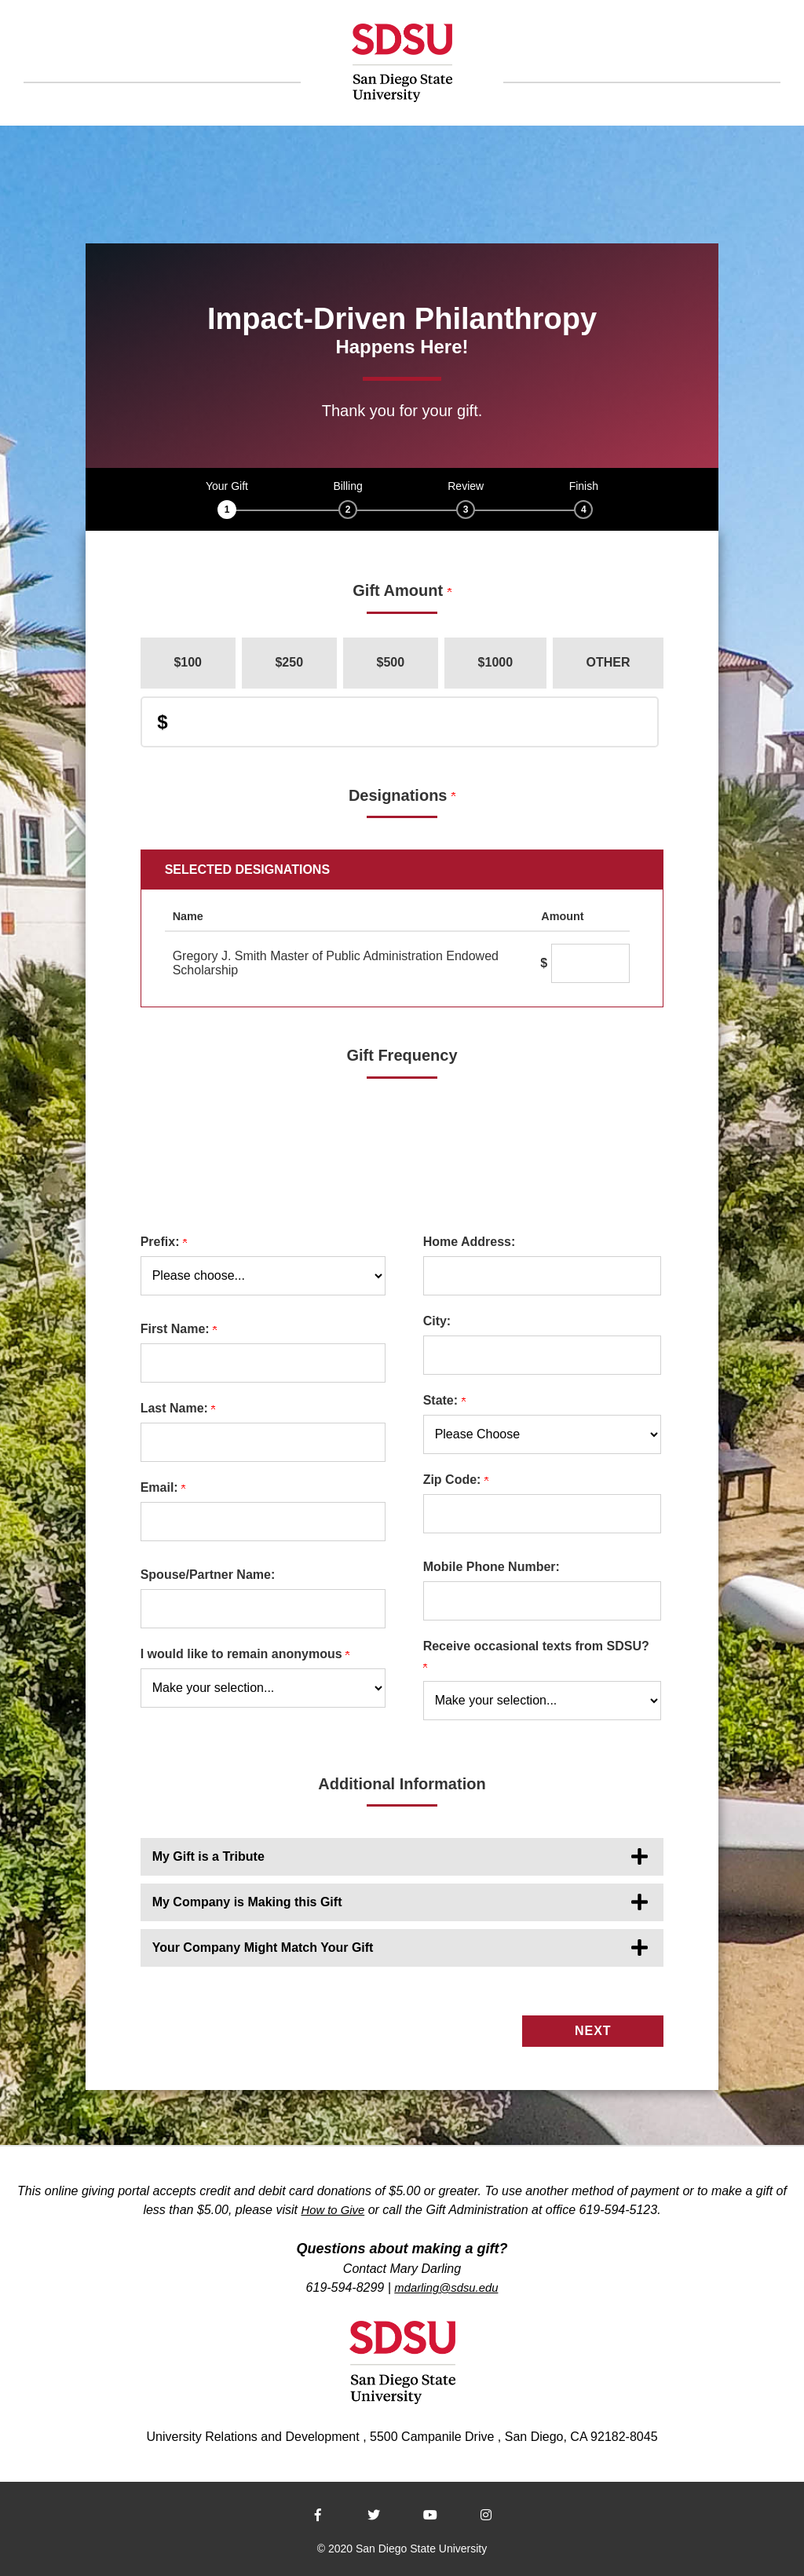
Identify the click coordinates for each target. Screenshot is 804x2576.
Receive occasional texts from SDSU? (538, 1655)
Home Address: (469, 1241)
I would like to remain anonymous (245, 1654)
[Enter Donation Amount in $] (400, 721)
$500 (391, 662)
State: (444, 1400)
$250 (289, 662)
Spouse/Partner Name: (208, 1574)
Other (608, 662)
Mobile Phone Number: (491, 1566)
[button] (402, 1857)
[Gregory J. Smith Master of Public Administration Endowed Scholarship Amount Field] (590, 963)
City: (437, 1321)
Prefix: (164, 1241)
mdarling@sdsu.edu (446, 2282)
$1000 (495, 662)
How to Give (332, 2205)
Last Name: (178, 1408)
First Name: (179, 1329)
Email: (163, 1487)
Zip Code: (455, 1479)
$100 (188, 662)
